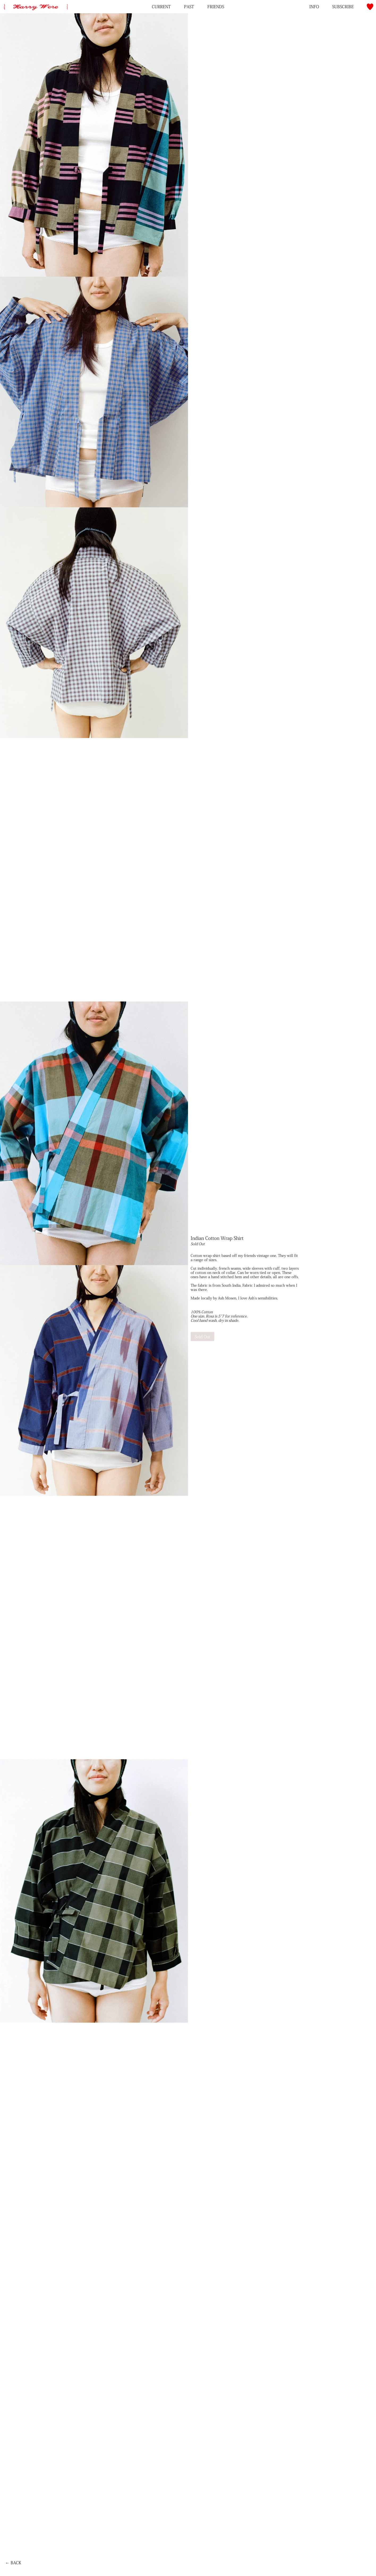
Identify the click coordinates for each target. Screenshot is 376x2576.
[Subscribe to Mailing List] (342, 7)
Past (189, 7)
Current (161, 7)
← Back (13, 2563)
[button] (370, 6)
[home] (35, 3)
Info (314, 7)
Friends (215, 7)
